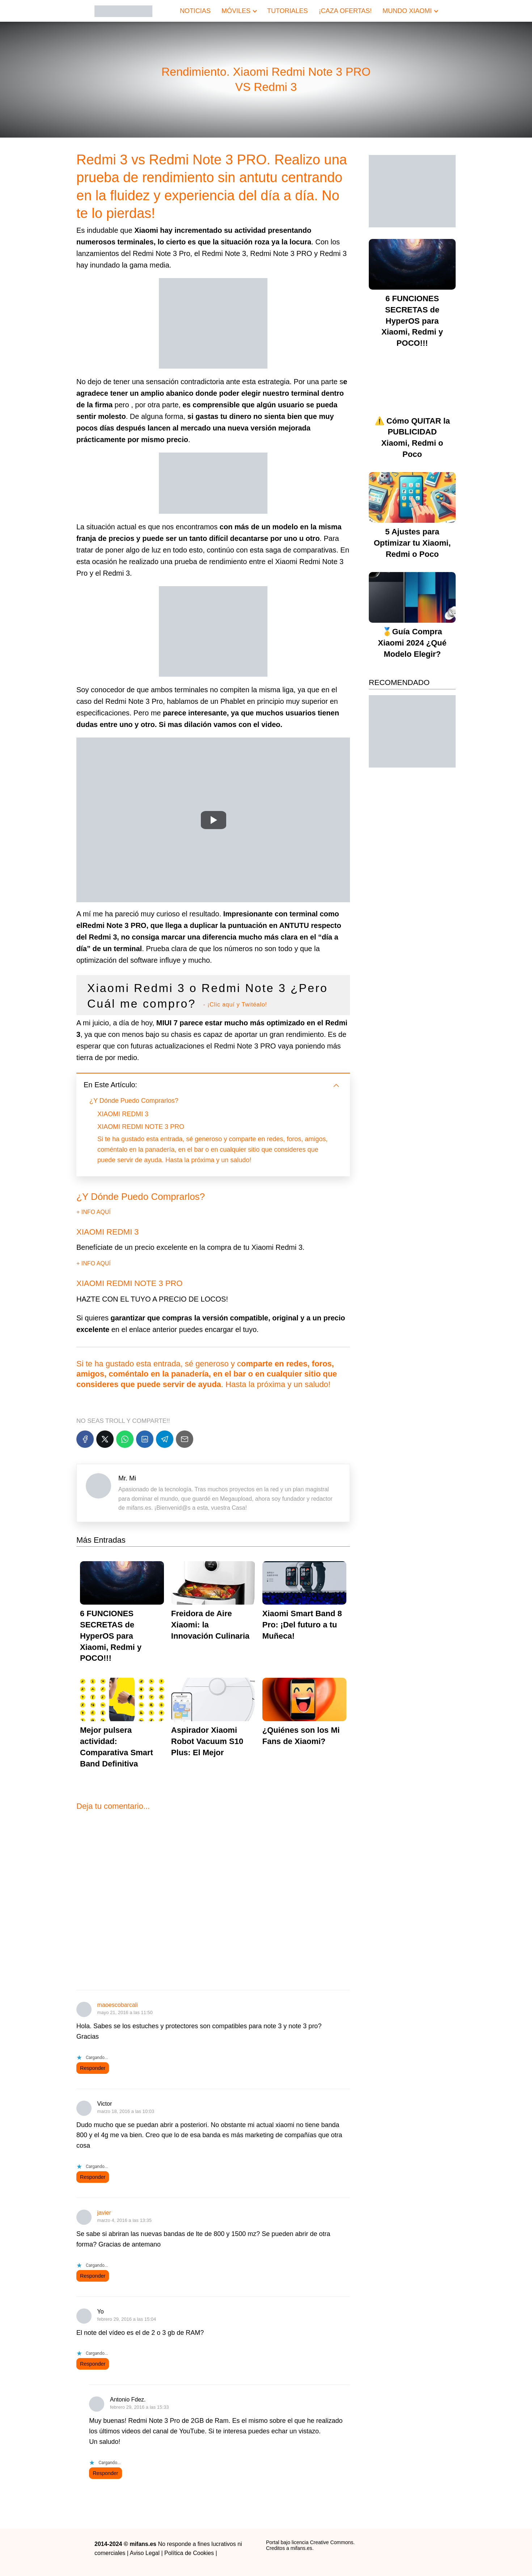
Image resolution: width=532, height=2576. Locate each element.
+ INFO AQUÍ (93, 1212)
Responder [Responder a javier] (92, 2276)
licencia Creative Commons (322, 2542)
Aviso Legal (145, 2553)
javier (104, 2213)
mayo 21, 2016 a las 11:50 (125, 2012)
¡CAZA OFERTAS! (345, 10)
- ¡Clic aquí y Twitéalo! (235, 1004)
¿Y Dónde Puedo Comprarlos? (133, 1100)
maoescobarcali (117, 2005)
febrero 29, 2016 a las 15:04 (126, 2319)
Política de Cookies (189, 2553)
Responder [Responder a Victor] (92, 2177)
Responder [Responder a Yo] (92, 2364)
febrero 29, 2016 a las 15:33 (139, 2407)
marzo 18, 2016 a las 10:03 (126, 2111)
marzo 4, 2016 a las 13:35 (124, 2220)
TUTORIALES (287, 10)
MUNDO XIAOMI (407, 10)
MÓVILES (235, 10)
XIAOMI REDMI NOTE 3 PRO (140, 1126)
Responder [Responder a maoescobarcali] (92, 2068)
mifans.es (301, 2548)
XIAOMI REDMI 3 (122, 1114)
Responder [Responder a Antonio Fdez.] (105, 2473)
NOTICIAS (195, 10)
